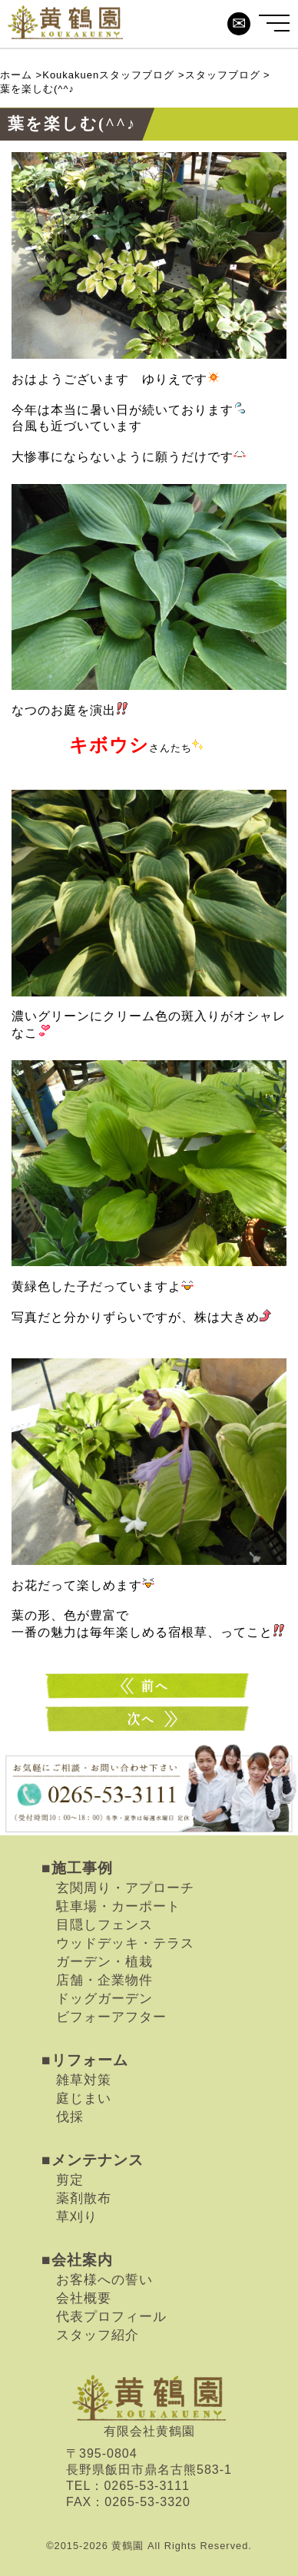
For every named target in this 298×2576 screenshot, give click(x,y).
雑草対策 (83, 2079)
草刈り (77, 2216)
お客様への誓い (104, 2279)
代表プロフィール (111, 2316)
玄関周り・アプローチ (125, 1887)
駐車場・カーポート (118, 1906)
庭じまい (83, 2098)
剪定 (70, 2179)
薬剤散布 (83, 2198)
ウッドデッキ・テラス (125, 1943)
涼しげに (149, 1686)
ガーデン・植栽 (104, 1961)
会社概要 (83, 2298)
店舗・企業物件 (104, 1980)
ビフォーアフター (111, 2016)
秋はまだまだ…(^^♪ (149, 1719)
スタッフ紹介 (97, 2334)
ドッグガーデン (104, 1998)
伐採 (70, 2116)
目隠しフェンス (104, 1924)
